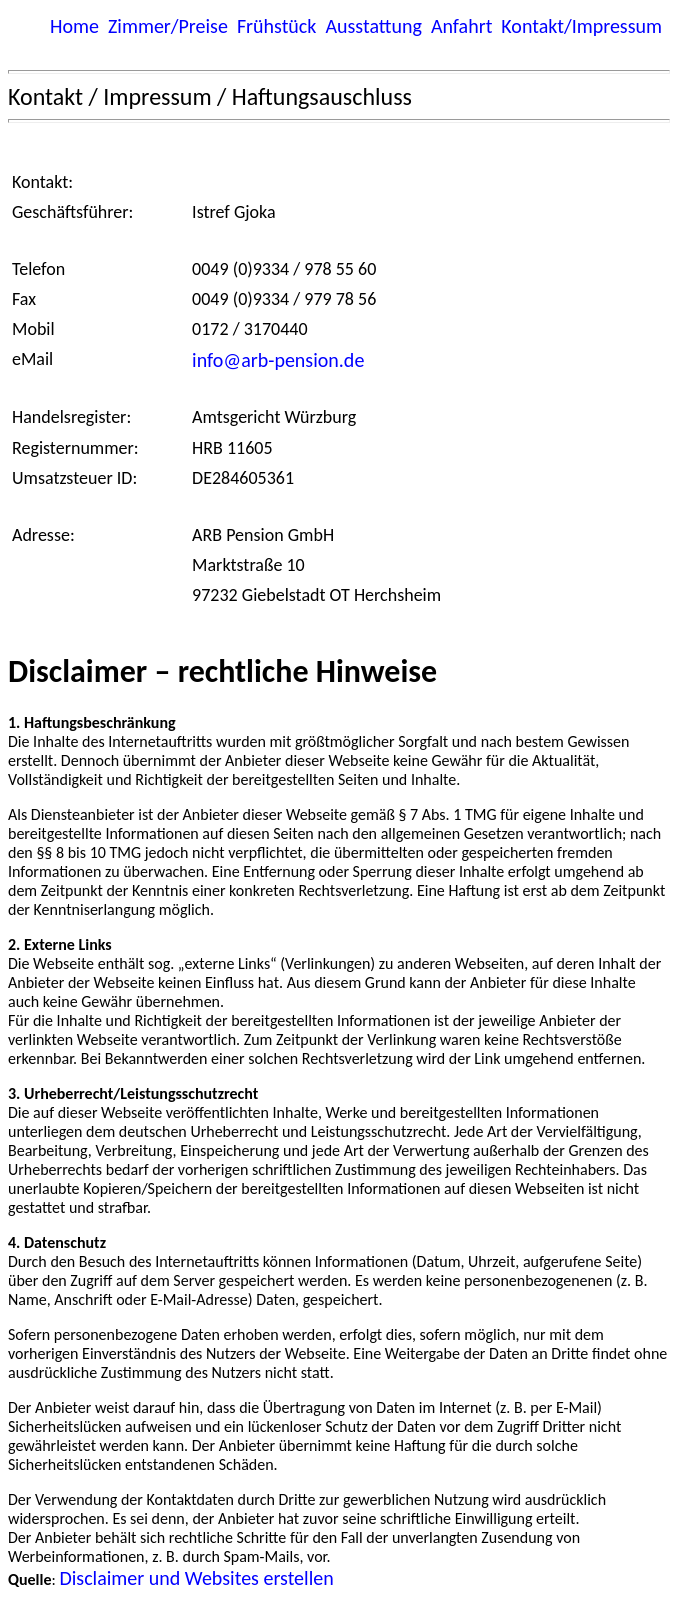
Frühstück (277, 26)
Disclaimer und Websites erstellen (196, 1578)
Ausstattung (373, 26)
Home (74, 26)
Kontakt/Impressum (581, 26)
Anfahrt (461, 26)
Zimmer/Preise (168, 26)
